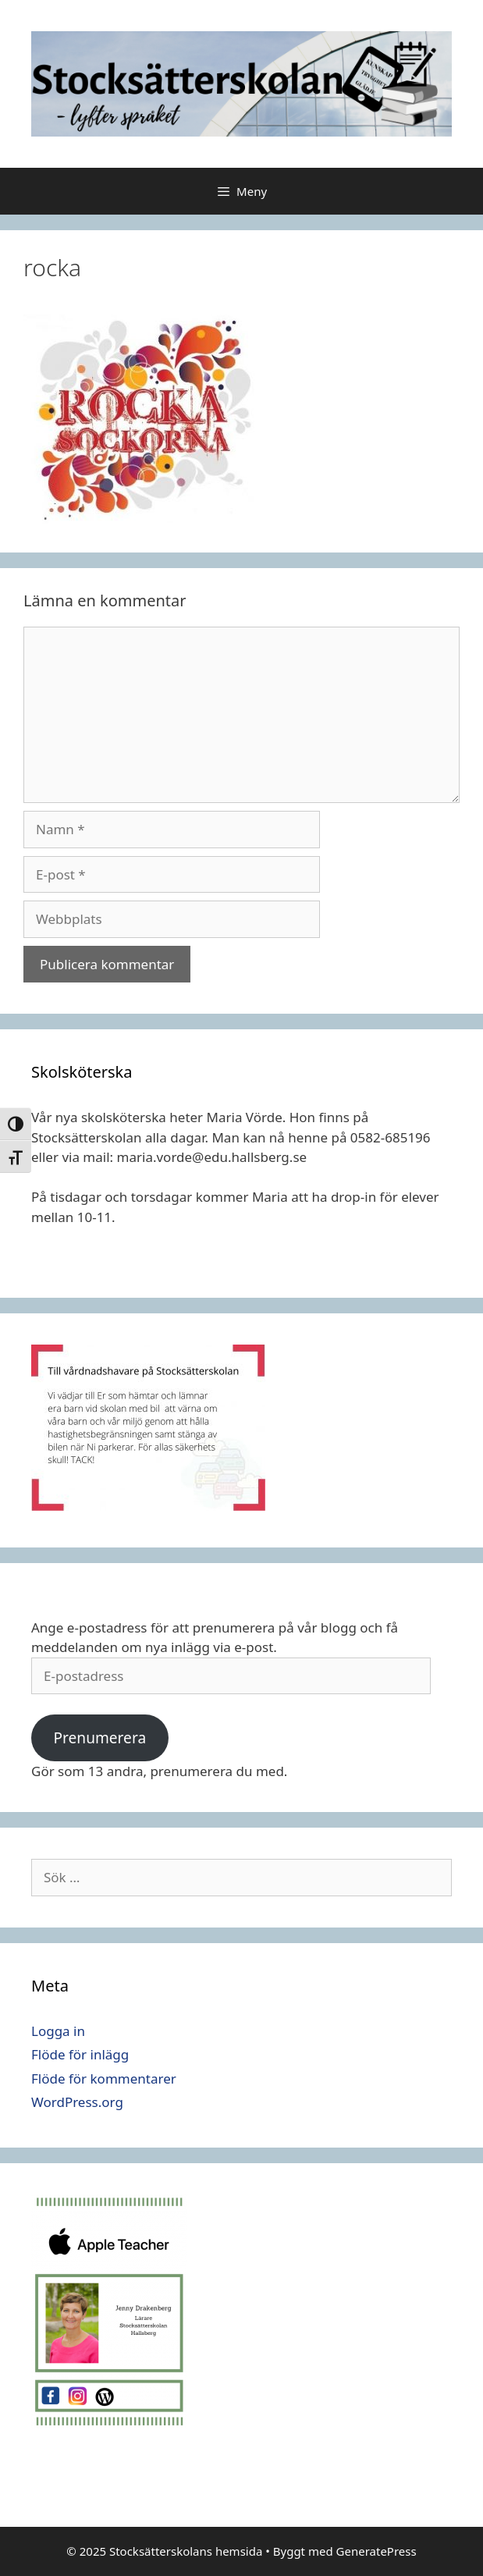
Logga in (58, 2031)
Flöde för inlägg (80, 2054)
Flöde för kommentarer (103, 2078)
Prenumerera (99, 1738)
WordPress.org (77, 2102)
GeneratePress (376, 2551)
